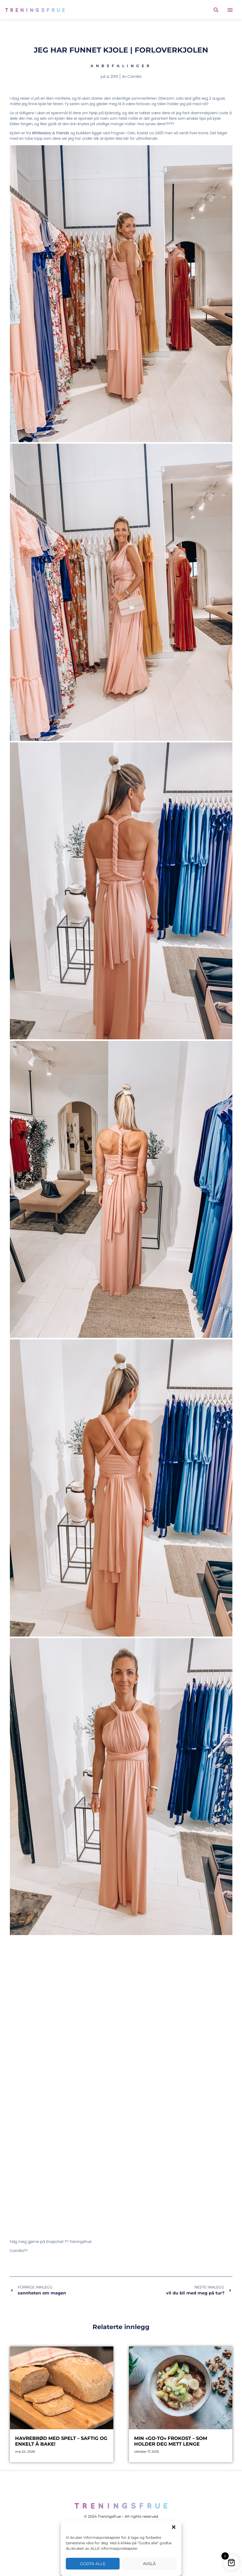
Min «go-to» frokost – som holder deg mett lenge (170, 2441)
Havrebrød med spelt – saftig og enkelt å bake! (61, 2441)
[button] (173, 2527)
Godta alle (93, 2563)
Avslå (149, 2563)
